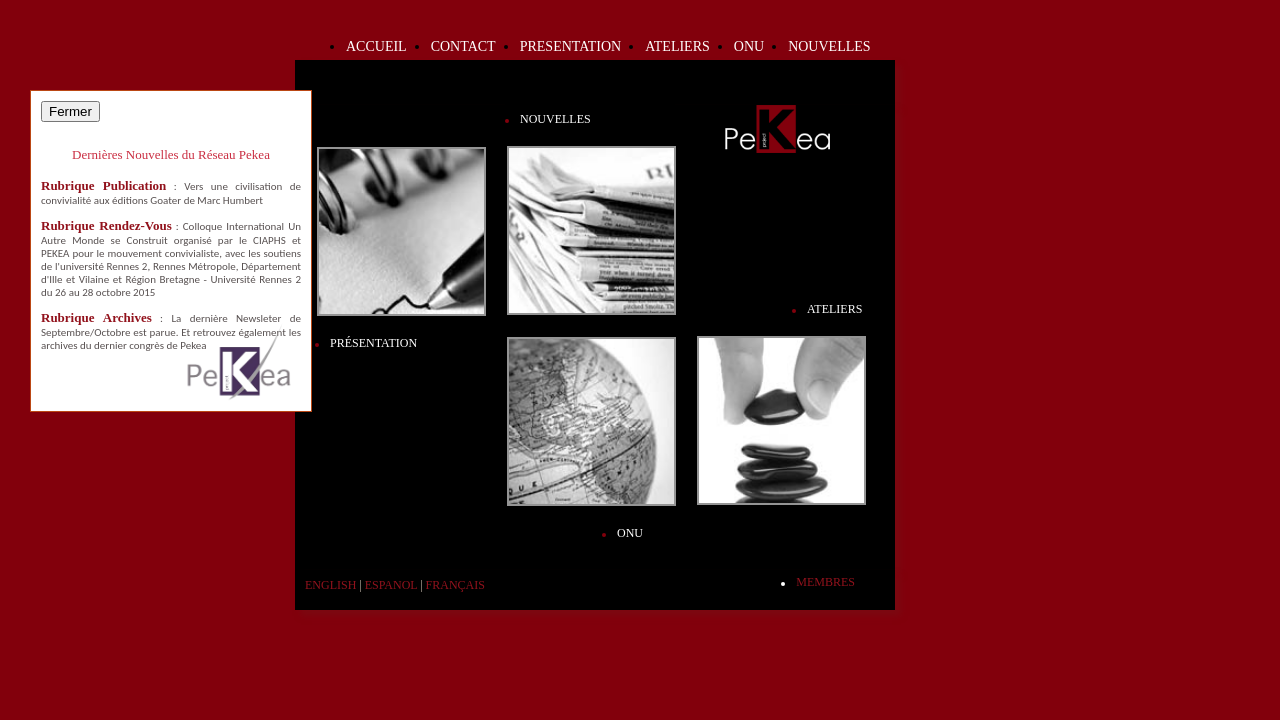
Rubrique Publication (103, 185)
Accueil (376, 46)
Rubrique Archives (96, 317)
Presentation (571, 46)
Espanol (391, 585)
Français (455, 585)
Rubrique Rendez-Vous (106, 225)
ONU (749, 46)
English (330, 585)
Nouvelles (829, 46)
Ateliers (677, 46)
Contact (463, 46)
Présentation (373, 343)
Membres (825, 582)
